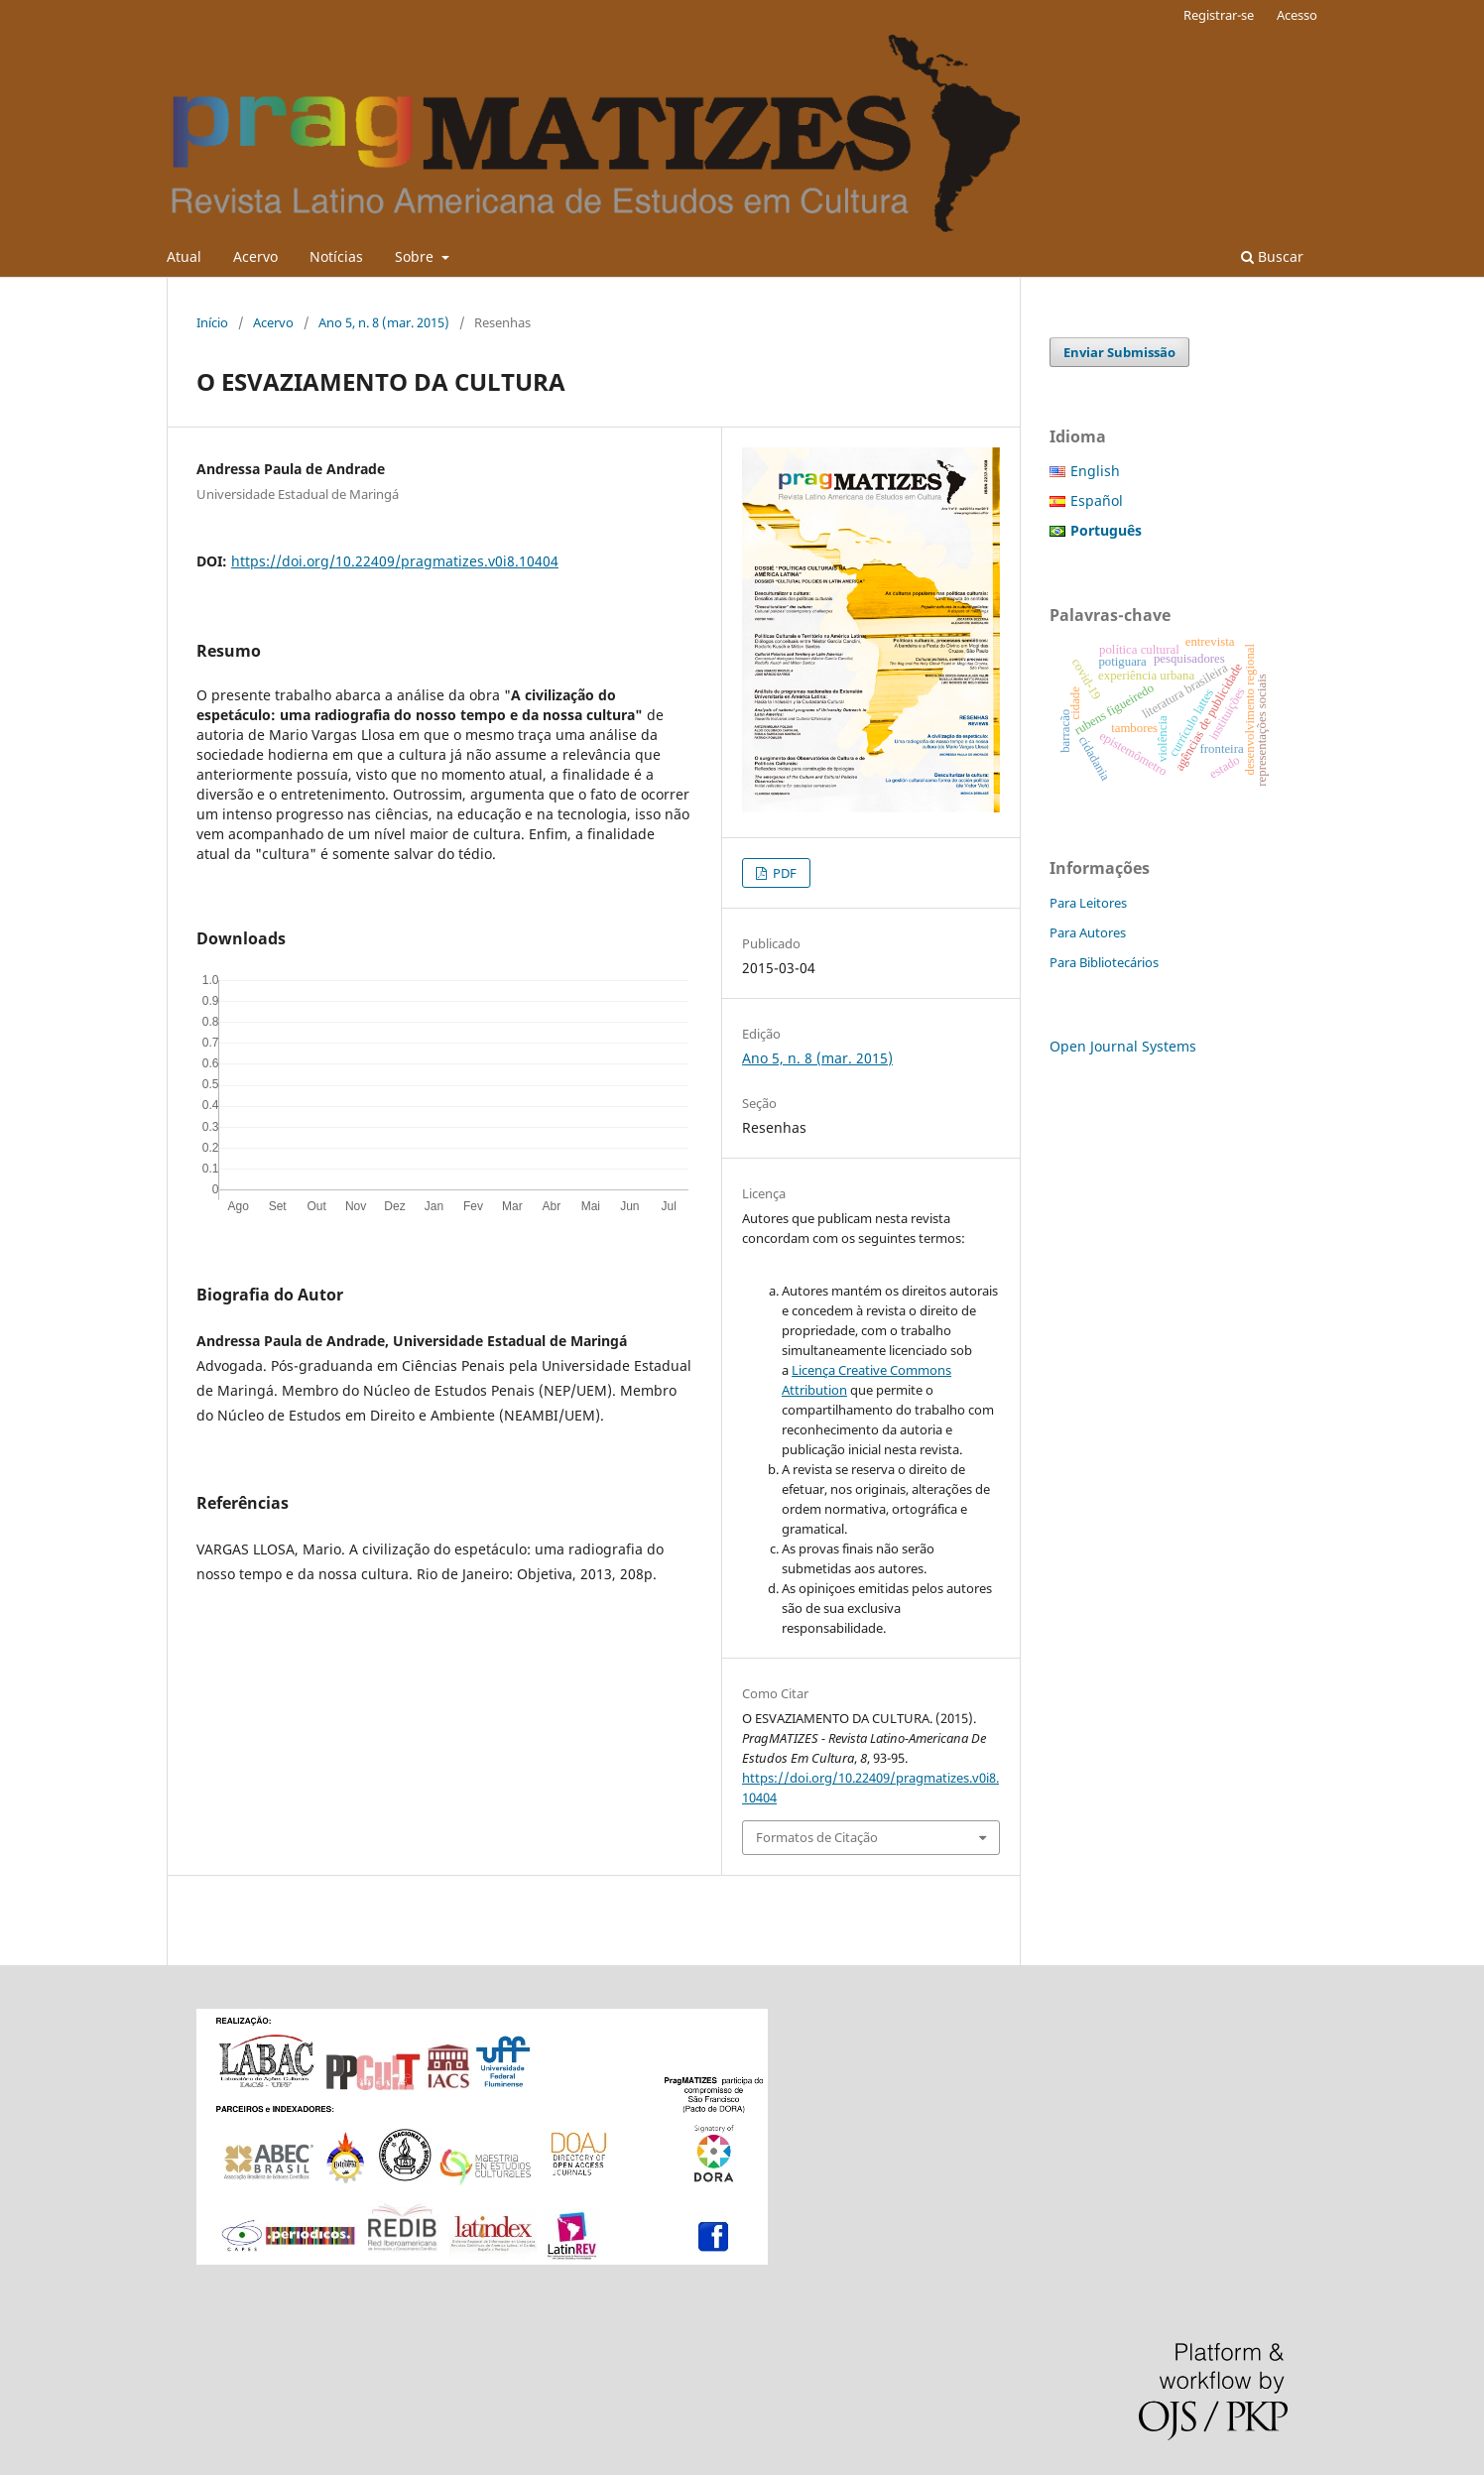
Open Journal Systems (1123, 1046)
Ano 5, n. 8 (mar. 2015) (383, 322)
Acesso (1297, 15)
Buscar (1272, 256)
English (1095, 470)
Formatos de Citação (817, 1837)
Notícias (336, 256)
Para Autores (1088, 932)
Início (212, 322)
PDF (783, 873)
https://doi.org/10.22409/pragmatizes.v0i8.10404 (394, 561)
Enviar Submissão (1119, 352)
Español (1096, 500)
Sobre (416, 256)
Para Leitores (1088, 903)
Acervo (255, 256)
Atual (184, 256)
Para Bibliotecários (1104, 962)
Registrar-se (1218, 15)
